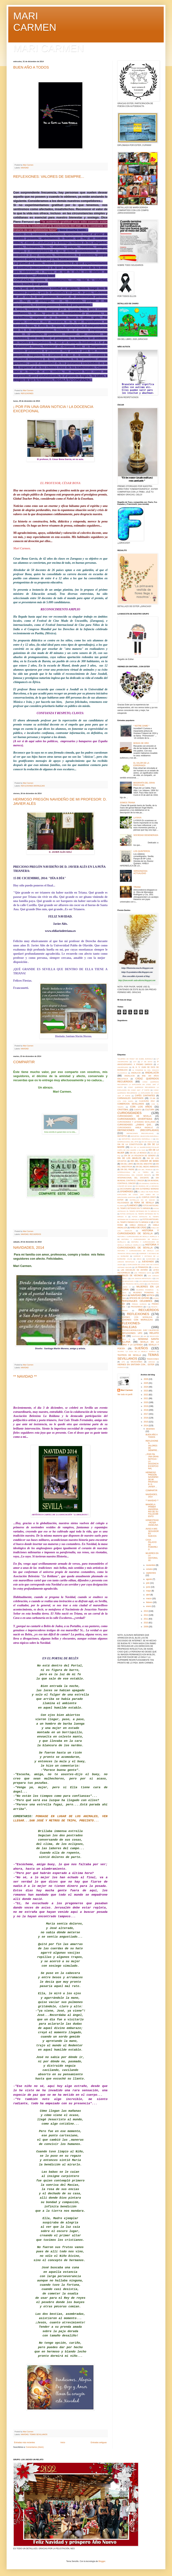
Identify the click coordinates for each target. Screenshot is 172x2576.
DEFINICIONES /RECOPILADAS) (140, 1133)
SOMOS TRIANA (127, 802)
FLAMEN (120, 1205)
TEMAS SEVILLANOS (38, 2434)
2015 (146, 1422)
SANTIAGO (136, 1336)
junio (148, 1587)
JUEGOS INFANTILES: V (127, 1262)
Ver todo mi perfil (124, 1394)
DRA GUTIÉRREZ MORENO (147, 1189)
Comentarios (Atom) (34, 2447)
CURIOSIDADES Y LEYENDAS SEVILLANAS (136, 1122)
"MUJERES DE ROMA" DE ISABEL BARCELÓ (135, 1059)
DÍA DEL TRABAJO (145, 1169)
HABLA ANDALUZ (138, 1225)
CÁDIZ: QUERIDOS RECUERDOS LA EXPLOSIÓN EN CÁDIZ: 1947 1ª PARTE (138, 1084)
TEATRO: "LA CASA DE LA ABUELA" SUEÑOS (136, 1351)
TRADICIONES (153, 1359)
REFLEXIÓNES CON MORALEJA (134, 1317)
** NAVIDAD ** (25, 1376)
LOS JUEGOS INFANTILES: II (142, 1278)
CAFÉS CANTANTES (145, 1095)
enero (149, 1606)
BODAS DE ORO (141, 743)
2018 (146, 1410)
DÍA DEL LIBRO (126, 1164)
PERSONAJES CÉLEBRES (136, 1301)
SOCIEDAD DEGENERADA (145, 835)
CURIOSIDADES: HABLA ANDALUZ (135, 1127)
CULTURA (149, 1109)
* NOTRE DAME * (141, 726)
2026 (146, 1379)
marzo (149, 1598)
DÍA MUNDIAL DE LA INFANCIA (147, 1186)
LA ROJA (155, 1267)
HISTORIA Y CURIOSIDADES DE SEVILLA (138, 1232)
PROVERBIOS (137, 1307)
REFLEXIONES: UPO (131, 1333)
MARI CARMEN (48, 48)
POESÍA (121, 1304)
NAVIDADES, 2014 (28, 1247)
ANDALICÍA (136, 1073)
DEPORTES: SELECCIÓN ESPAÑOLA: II (137, 1139)
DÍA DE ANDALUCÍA (148, 1142)
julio (148, 1583)
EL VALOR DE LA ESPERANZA (141, 764)
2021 (146, 1398)
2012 (146, 1615)
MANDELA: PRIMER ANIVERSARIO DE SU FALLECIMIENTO (152, 1510)
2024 (146, 1387)
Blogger (101, 2561)
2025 (146, 1383)
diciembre (150, 1429)
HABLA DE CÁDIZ (138, 1227)
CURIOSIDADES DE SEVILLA (134, 1116)
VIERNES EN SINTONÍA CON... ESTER (135, 1364)
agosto (149, 1579)
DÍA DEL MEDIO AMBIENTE (147, 1167)
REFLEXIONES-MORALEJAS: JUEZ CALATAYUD (138, 1330)
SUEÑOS (141, 1348)
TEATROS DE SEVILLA (129, 1355)
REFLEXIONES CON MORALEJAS (135, 1320)
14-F (134, 1062)
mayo (148, 1591)
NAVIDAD (25, 168)
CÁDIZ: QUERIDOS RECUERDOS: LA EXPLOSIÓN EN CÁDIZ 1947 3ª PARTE (138, 1093)
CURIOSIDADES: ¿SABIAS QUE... (135, 1125)
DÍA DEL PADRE (127, 1169)
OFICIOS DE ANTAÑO (139, 1298)
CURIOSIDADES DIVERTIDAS (134, 1119)
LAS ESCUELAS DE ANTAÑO (134, 1270)
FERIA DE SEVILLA (144, 1203)
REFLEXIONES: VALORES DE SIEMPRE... (48, 176)
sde (145, 1336)
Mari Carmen (127, 1390)
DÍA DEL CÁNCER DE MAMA (145, 1161)
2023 (146, 1391)
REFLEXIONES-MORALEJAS (33, 786)
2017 (146, 1414)
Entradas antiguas (99, 2442)
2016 (146, 1418)
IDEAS (139, 1259)
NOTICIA (151, 1295)
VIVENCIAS (121, 1367)
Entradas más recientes (24, 2442)
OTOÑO (156, 1298)
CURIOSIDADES (129, 1113)
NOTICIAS (121, 1298)
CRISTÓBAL (123, 1109)
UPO (123, 1362)
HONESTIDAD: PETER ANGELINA (152, 1522)
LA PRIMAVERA (141, 1267)
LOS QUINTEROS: (141, 851)
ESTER (120, 1200)
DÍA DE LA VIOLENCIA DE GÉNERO (140, 1156)
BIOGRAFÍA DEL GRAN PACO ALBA (144, 784)
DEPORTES (122, 1136)
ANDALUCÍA (152, 1072)
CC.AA (152, 1098)
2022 (146, 1394)
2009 (146, 1626)
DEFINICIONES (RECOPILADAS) (138, 1130)
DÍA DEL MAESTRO (144, 1164)
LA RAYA (137, 818)
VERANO (151, 1362)
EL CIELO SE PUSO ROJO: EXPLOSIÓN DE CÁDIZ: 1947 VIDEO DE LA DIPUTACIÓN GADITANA (138, 1194)
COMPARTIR (24, 1062)
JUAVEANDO (151, 1259)
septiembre (151, 1573)
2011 (146, 1619)
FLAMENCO (132, 1205)
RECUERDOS (35, 1234)
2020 (146, 1402)
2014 (146, 1425)
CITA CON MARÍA (125, 1101)
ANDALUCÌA (129, 1076)
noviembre (151, 1565)
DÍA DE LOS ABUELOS (129, 1158)
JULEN (119, 1264)
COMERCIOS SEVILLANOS (130, 1104)
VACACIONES (136, 1362)
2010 (146, 1623)
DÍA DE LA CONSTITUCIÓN (130, 1144)
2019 (146, 1406)
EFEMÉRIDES (126, 1191)
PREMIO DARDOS (139, 1304)
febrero (149, 1602)
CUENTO (137, 1110)
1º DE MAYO (146, 1062)
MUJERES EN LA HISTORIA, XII (152, 1557)
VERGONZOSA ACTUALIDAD (140, 872)
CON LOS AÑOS (141, 1106)
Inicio (63, 2442)
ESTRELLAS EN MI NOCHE (142, 1200)
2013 (146, 1611)
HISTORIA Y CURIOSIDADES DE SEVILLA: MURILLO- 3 (138, 1236)
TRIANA (137, 887)
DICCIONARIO (126, 1189)
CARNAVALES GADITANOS (130, 1098)
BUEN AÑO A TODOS (31, 67)
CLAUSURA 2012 (147, 1101)
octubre (149, 1569)
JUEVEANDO (148, 1261)
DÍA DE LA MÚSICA (138, 1153)
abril (148, 1595)
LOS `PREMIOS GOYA (142, 1273)
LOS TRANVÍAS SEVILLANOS (133, 1284)
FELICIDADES (123, 1203)
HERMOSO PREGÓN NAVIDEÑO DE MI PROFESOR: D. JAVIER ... (152, 1479)
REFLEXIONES (27, 393)
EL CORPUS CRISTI (147, 1197)
